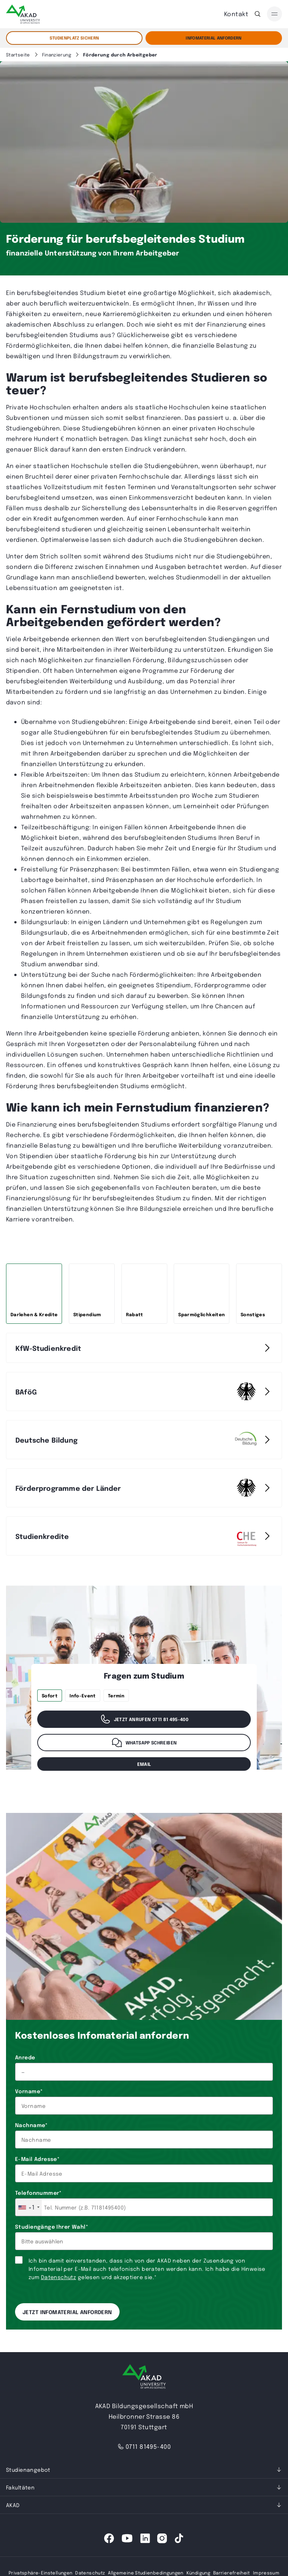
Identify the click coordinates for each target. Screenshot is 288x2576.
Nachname (31, 2124)
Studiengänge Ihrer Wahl (51, 2226)
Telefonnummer (38, 2192)
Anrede (25, 2057)
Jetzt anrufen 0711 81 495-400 (144, 1719)
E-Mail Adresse (37, 2158)
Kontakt (236, 14)
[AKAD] (23, 14)
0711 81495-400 (144, 2446)
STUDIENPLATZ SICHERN (74, 38)
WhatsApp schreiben (144, 1742)
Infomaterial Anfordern (213, 38)
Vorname (28, 2091)
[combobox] (28, 2207)
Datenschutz (58, 2276)
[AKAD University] (144, 2378)
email (144, 1764)
